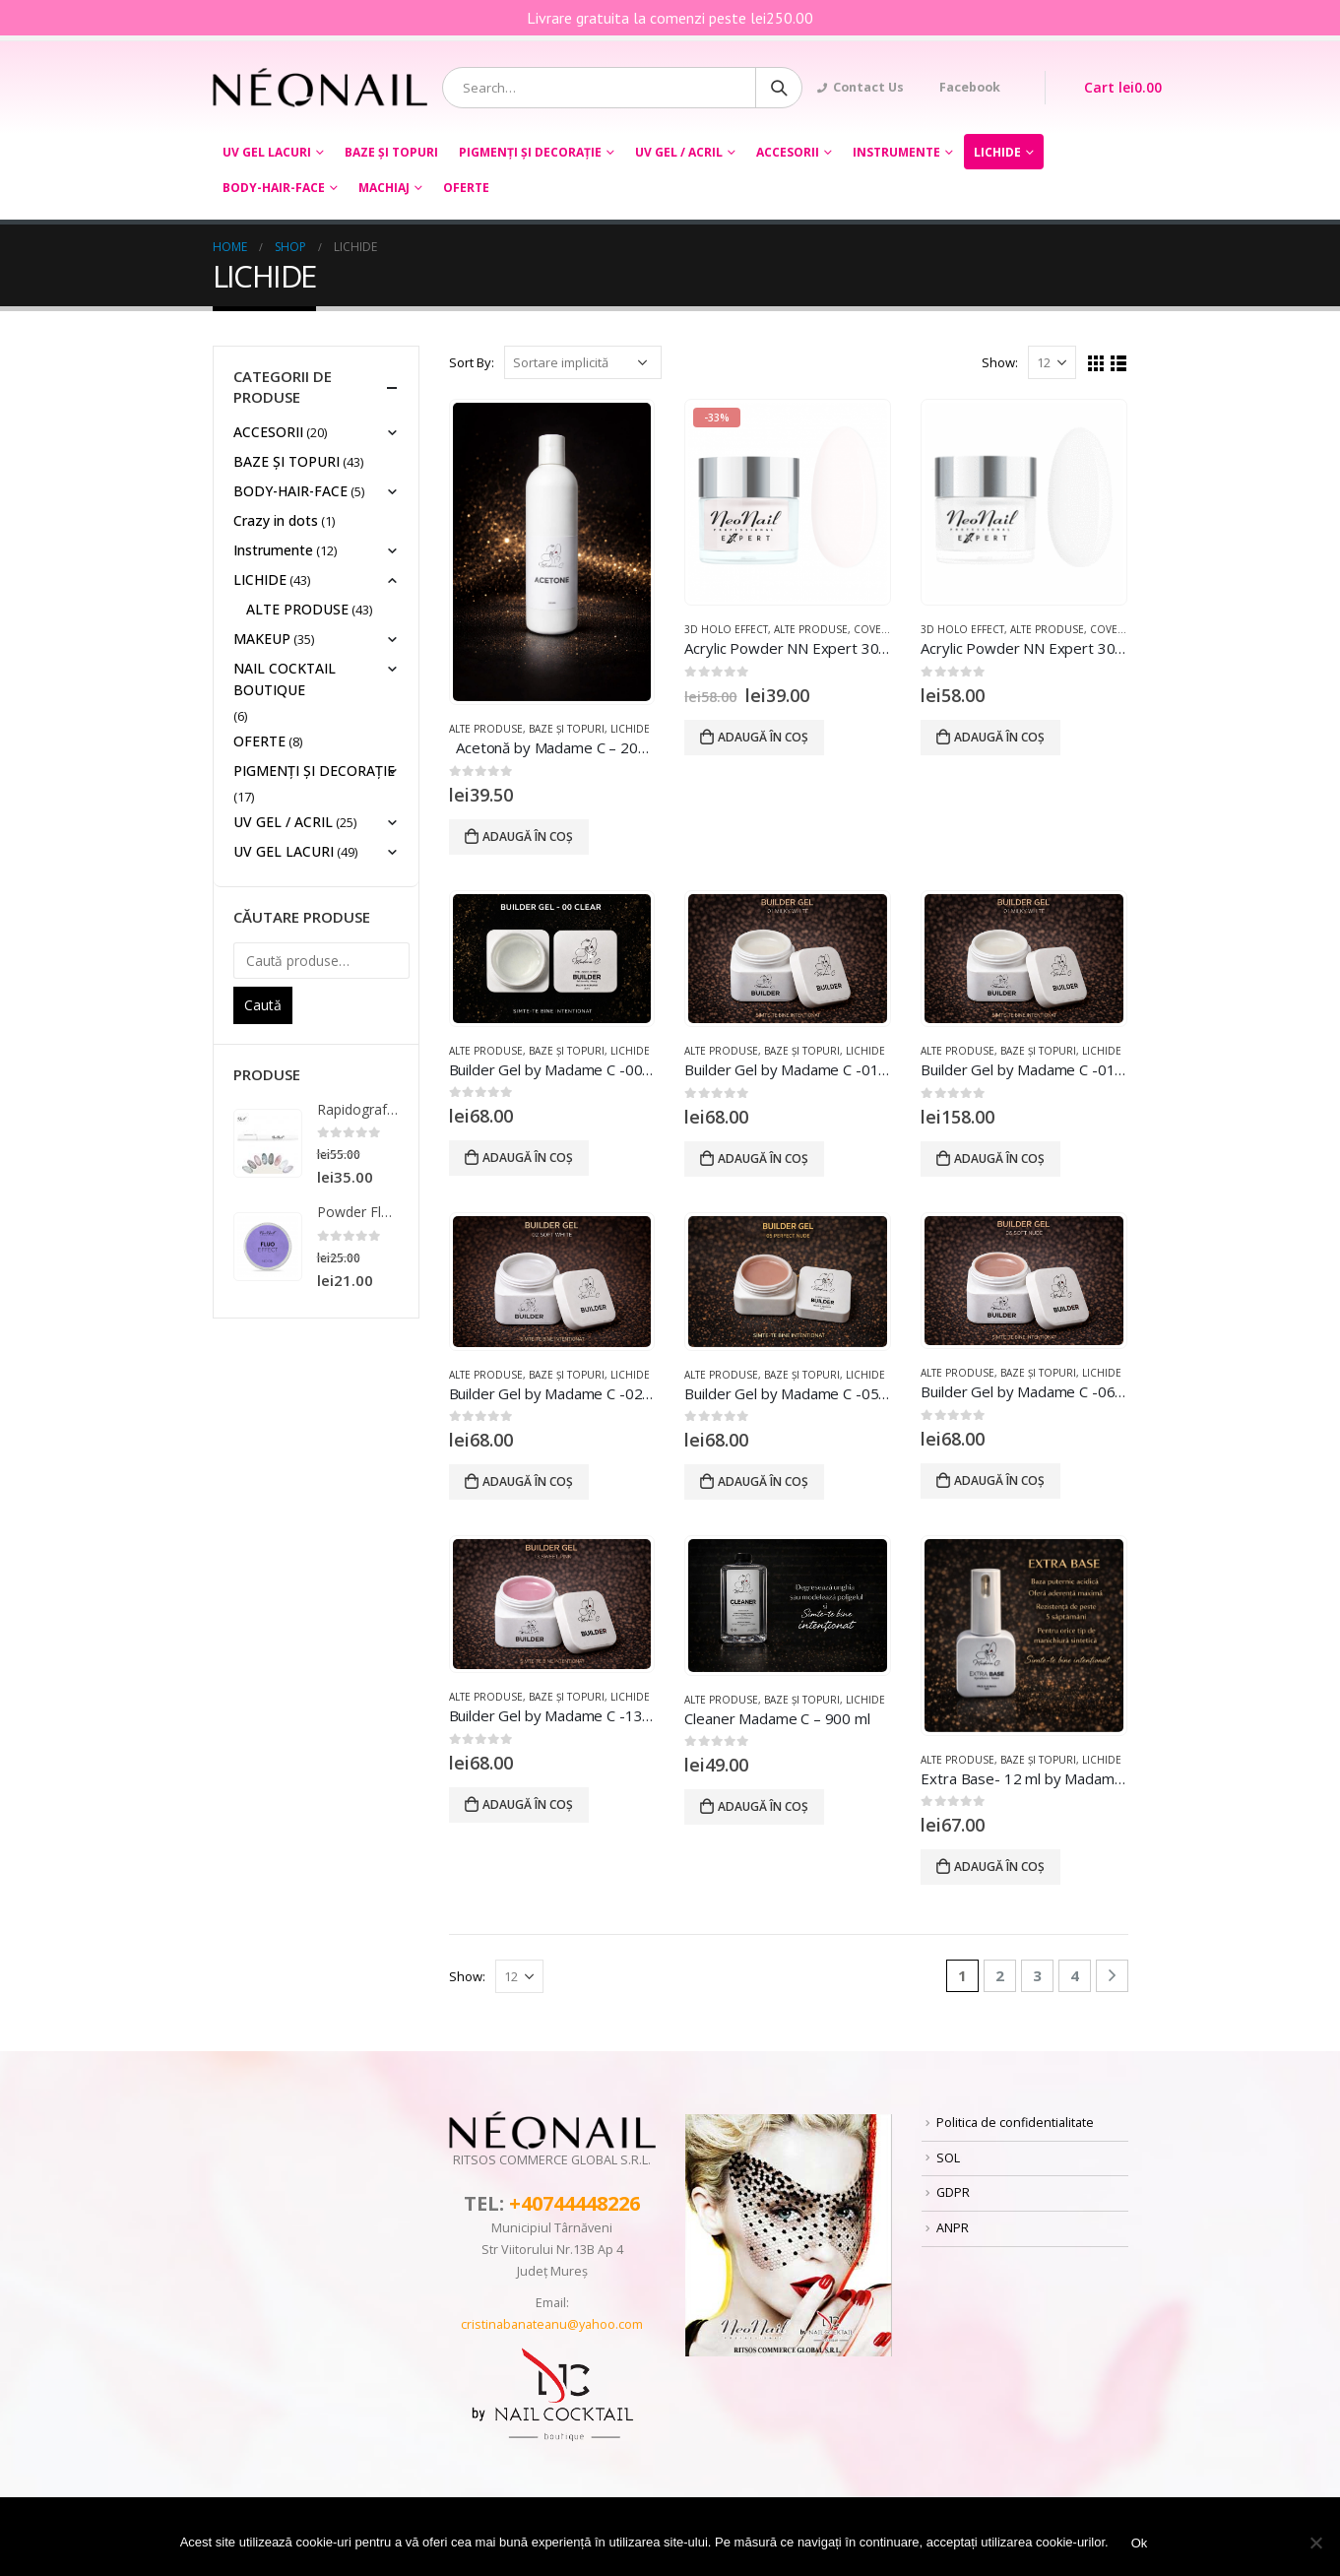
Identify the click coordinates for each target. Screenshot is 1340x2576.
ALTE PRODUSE (486, 729)
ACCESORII (787, 152)
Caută (263, 1005)
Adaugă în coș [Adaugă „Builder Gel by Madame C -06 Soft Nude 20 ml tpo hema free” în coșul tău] (999, 1480)
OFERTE (466, 187)
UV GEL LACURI (267, 152)
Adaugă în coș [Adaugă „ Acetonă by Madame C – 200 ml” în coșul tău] (527, 836)
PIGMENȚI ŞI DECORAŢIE (530, 152)
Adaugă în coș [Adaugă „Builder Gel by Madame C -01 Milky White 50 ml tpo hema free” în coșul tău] (999, 1158)
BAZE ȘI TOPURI (391, 152)
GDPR (953, 2192)
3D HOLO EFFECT (726, 629)
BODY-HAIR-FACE (274, 187)
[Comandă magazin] (583, 362)
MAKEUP (261, 638)
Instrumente (896, 152)
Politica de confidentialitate (1015, 2122)
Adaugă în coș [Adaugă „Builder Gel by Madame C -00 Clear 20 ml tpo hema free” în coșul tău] (527, 1157)
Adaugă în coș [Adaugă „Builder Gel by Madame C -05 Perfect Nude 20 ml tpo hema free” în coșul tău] (763, 1481)
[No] (1315, 2542)
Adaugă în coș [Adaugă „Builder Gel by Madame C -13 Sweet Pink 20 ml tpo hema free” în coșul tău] (527, 1804)
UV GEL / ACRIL (679, 152)
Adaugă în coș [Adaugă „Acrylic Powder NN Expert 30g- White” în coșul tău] (999, 737)
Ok (1139, 2543)
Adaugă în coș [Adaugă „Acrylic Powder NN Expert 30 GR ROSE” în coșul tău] (763, 737)
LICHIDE (997, 152)
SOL (948, 2158)
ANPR (952, 2228)
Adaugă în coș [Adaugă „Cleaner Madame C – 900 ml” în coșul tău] (763, 1806)
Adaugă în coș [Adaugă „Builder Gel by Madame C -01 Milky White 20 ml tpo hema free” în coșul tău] (763, 1158)
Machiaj (384, 187)
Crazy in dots (275, 520)
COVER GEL (882, 629)
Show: (1000, 362)
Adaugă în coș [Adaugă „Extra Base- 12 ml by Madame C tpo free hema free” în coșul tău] (999, 1866)
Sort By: (471, 362)
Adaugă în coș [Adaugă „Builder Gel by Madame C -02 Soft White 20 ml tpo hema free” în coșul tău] (527, 1481)
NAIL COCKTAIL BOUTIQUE (284, 679)
